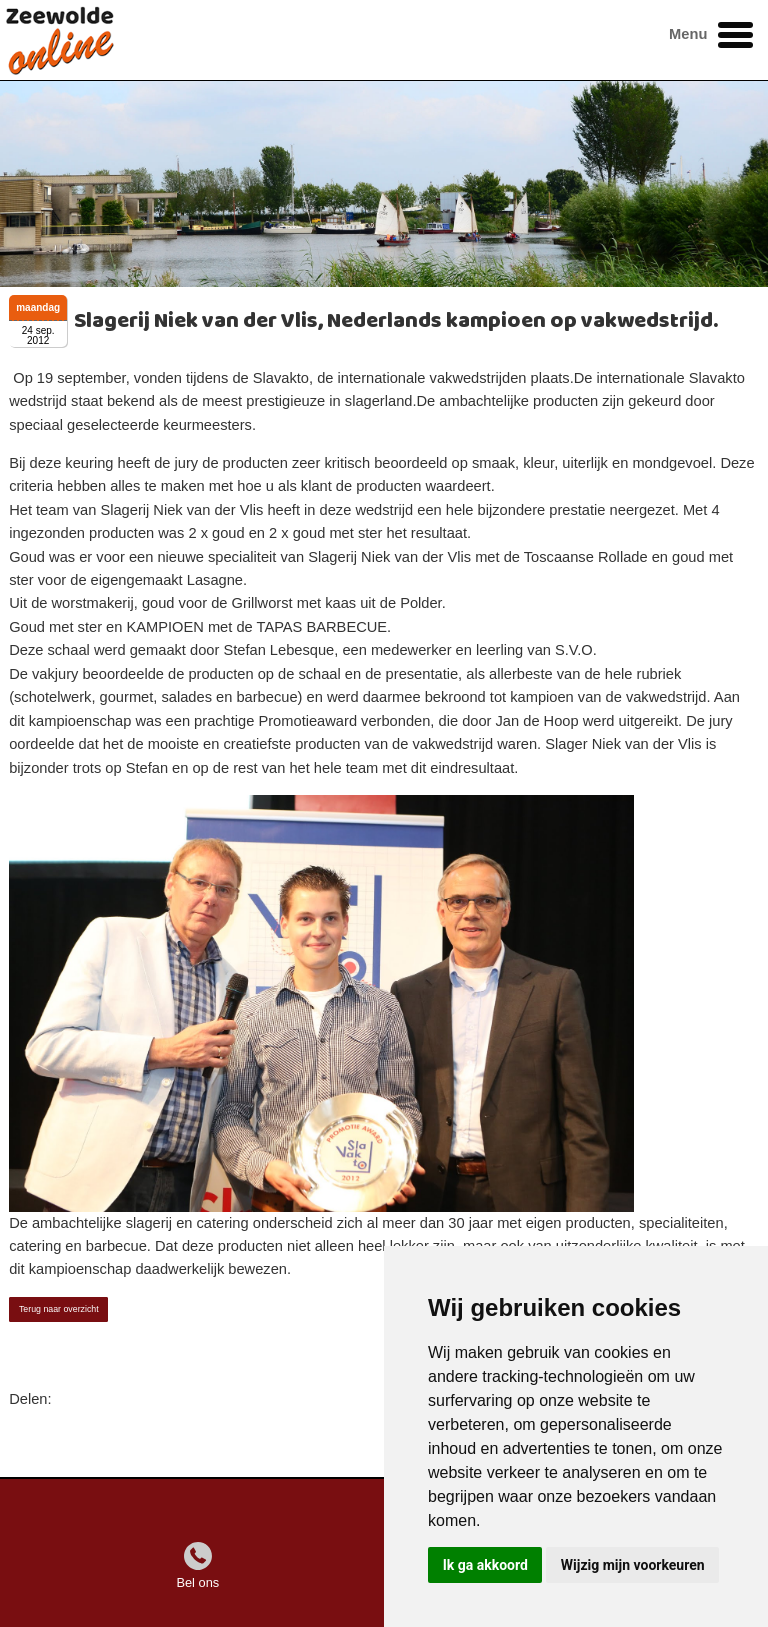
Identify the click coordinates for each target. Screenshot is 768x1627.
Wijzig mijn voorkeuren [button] (633, 1565)
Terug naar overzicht (59, 1309)
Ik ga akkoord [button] (485, 1565)
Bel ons (197, 1582)
